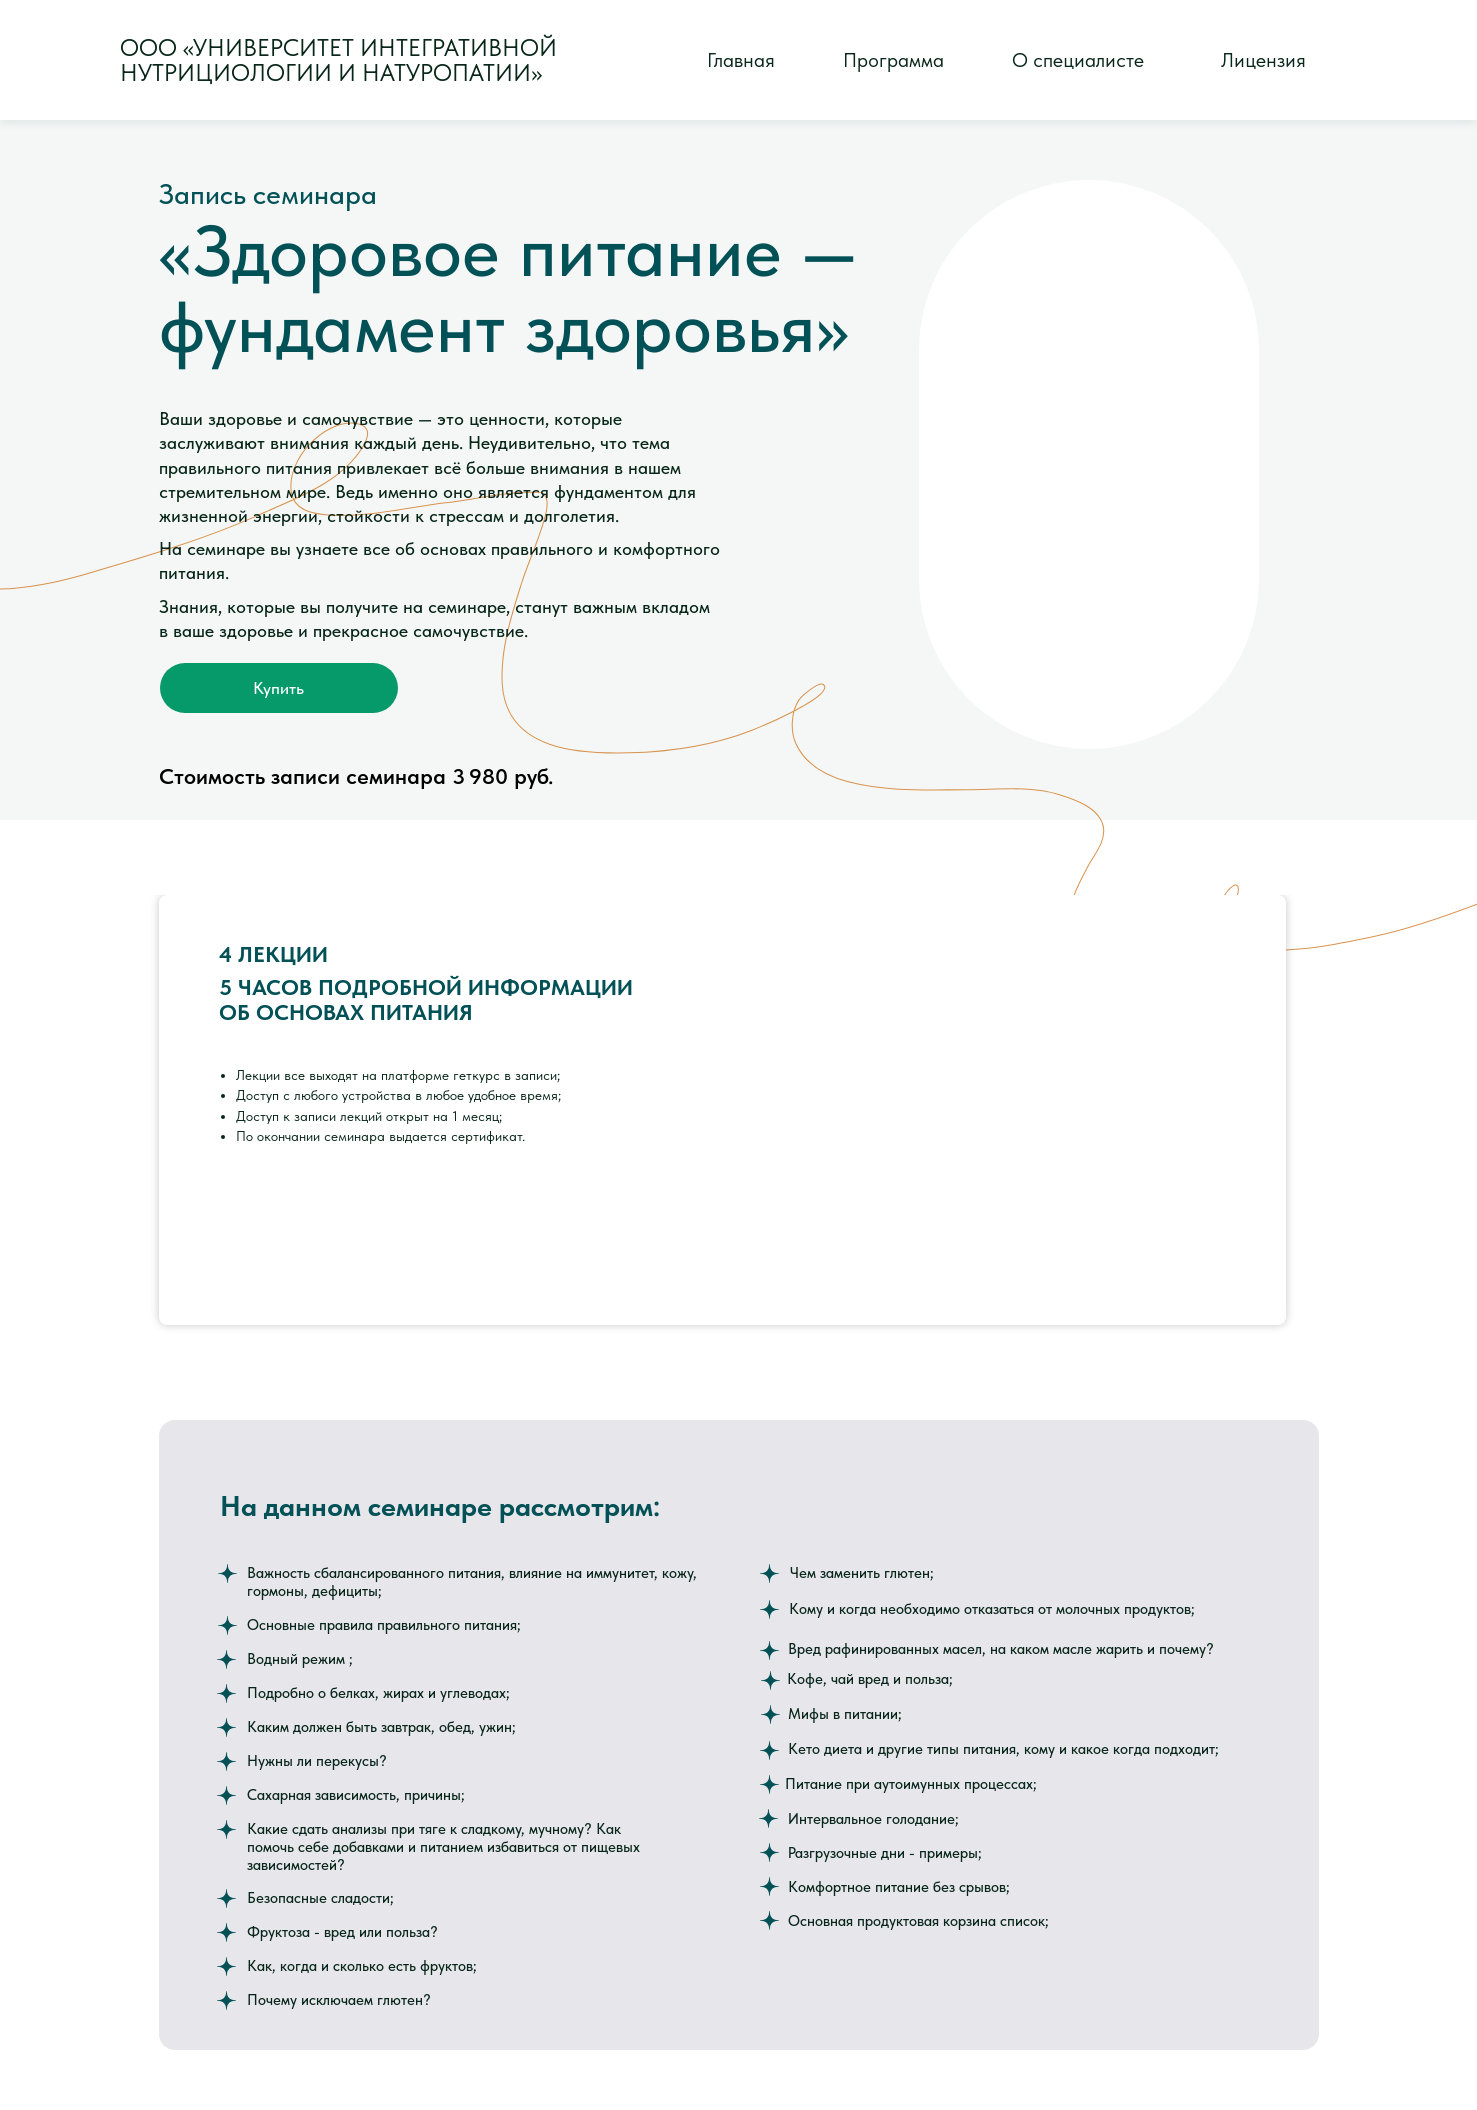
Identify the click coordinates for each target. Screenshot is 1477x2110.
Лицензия (1263, 60)
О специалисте (1078, 60)
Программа (893, 60)
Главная (741, 60)
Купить (278, 688)
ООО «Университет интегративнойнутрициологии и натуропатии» (338, 60)
